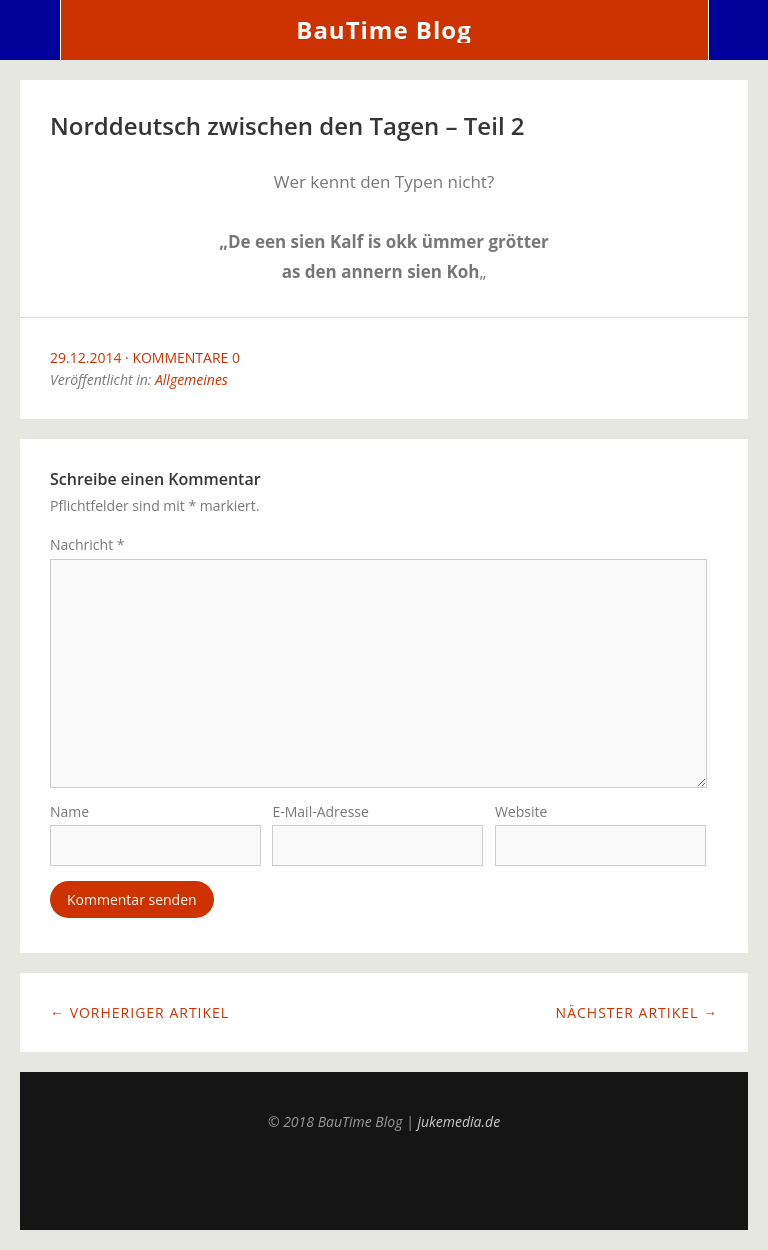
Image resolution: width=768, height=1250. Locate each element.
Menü (30, 30)
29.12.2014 (85, 357)
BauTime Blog (383, 29)
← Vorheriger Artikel (139, 1012)
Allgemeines (191, 379)
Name (69, 811)
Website (521, 811)
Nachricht (87, 544)
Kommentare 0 (186, 357)
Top (384, 1180)
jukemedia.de (458, 1121)
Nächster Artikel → (637, 1012)
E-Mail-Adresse (320, 811)
